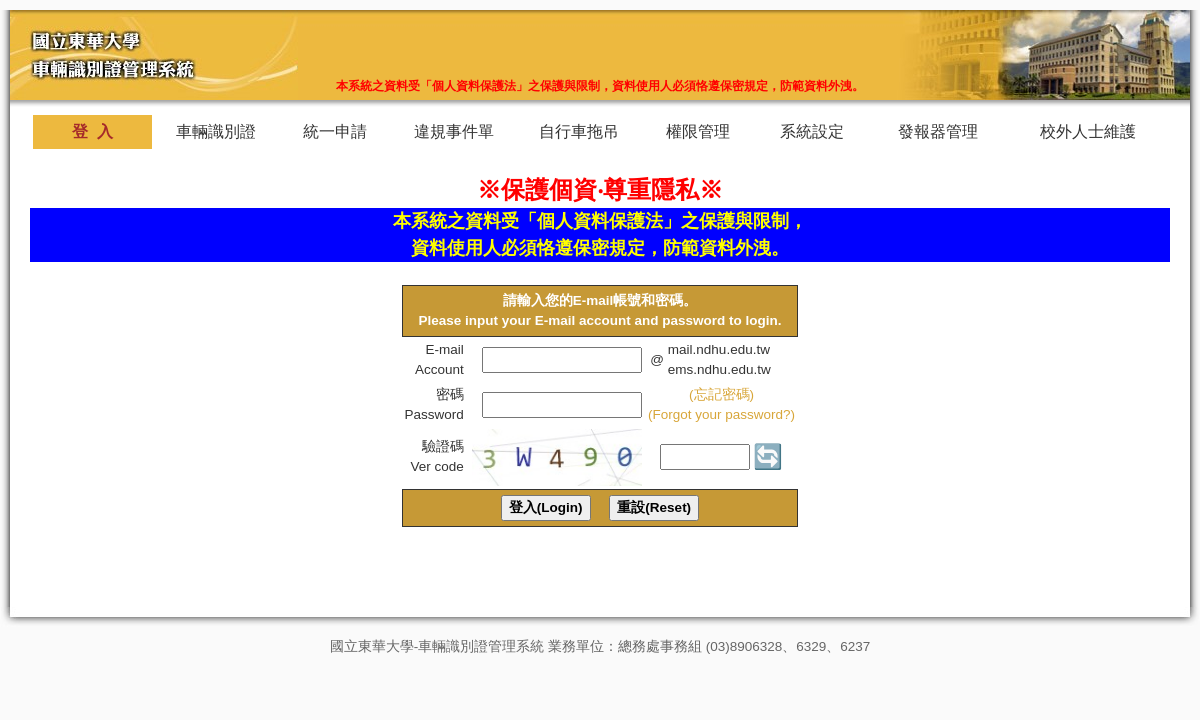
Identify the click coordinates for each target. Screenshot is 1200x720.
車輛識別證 (216, 131)
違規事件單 (454, 131)
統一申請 (335, 131)
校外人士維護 (1088, 131)
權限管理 (698, 131)
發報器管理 (938, 131)
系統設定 (812, 131)
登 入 (92, 131)
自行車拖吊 (579, 131)
